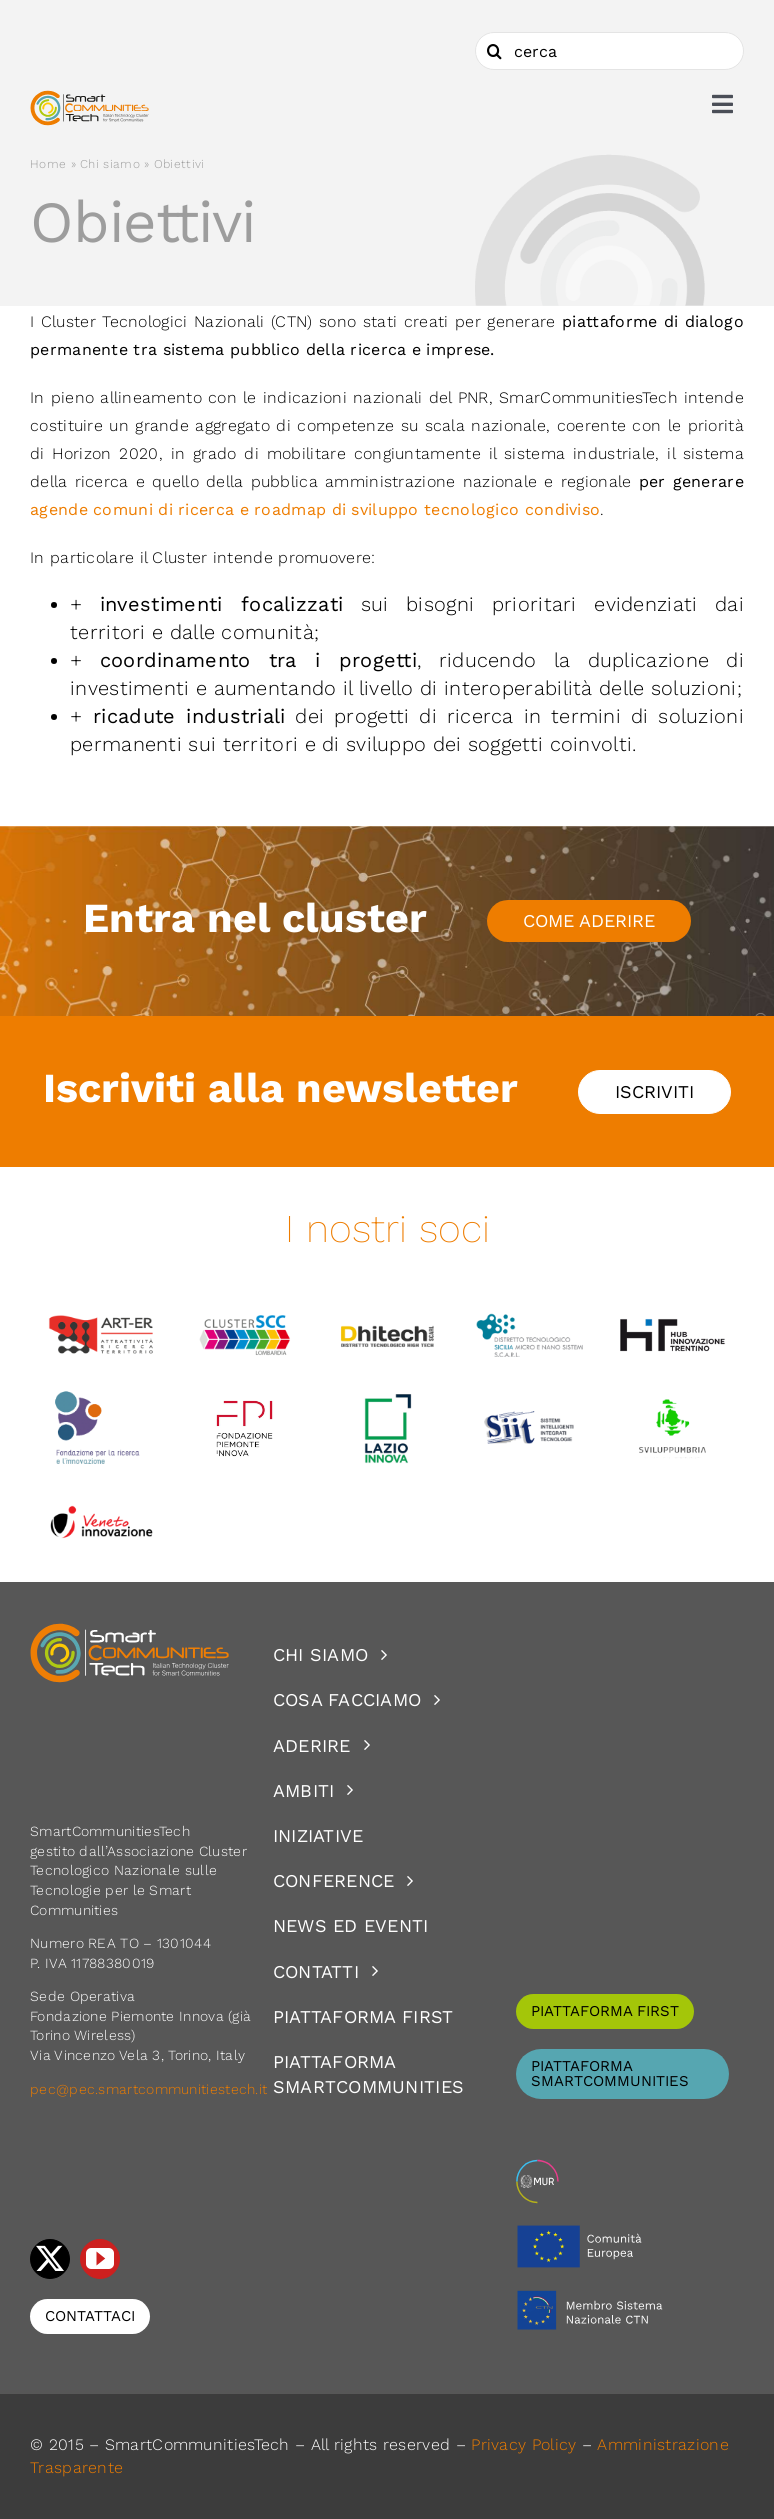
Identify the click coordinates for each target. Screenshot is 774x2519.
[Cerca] (494, 51)
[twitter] (50, 2259)
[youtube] (100, 2259)
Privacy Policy (523, 2444)
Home (48, 164)
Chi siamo (110, 164)
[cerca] (609, 51)
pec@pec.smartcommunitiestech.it (151, 2089)
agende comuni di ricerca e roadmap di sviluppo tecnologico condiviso (315, 509)
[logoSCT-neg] (130, 1632)
